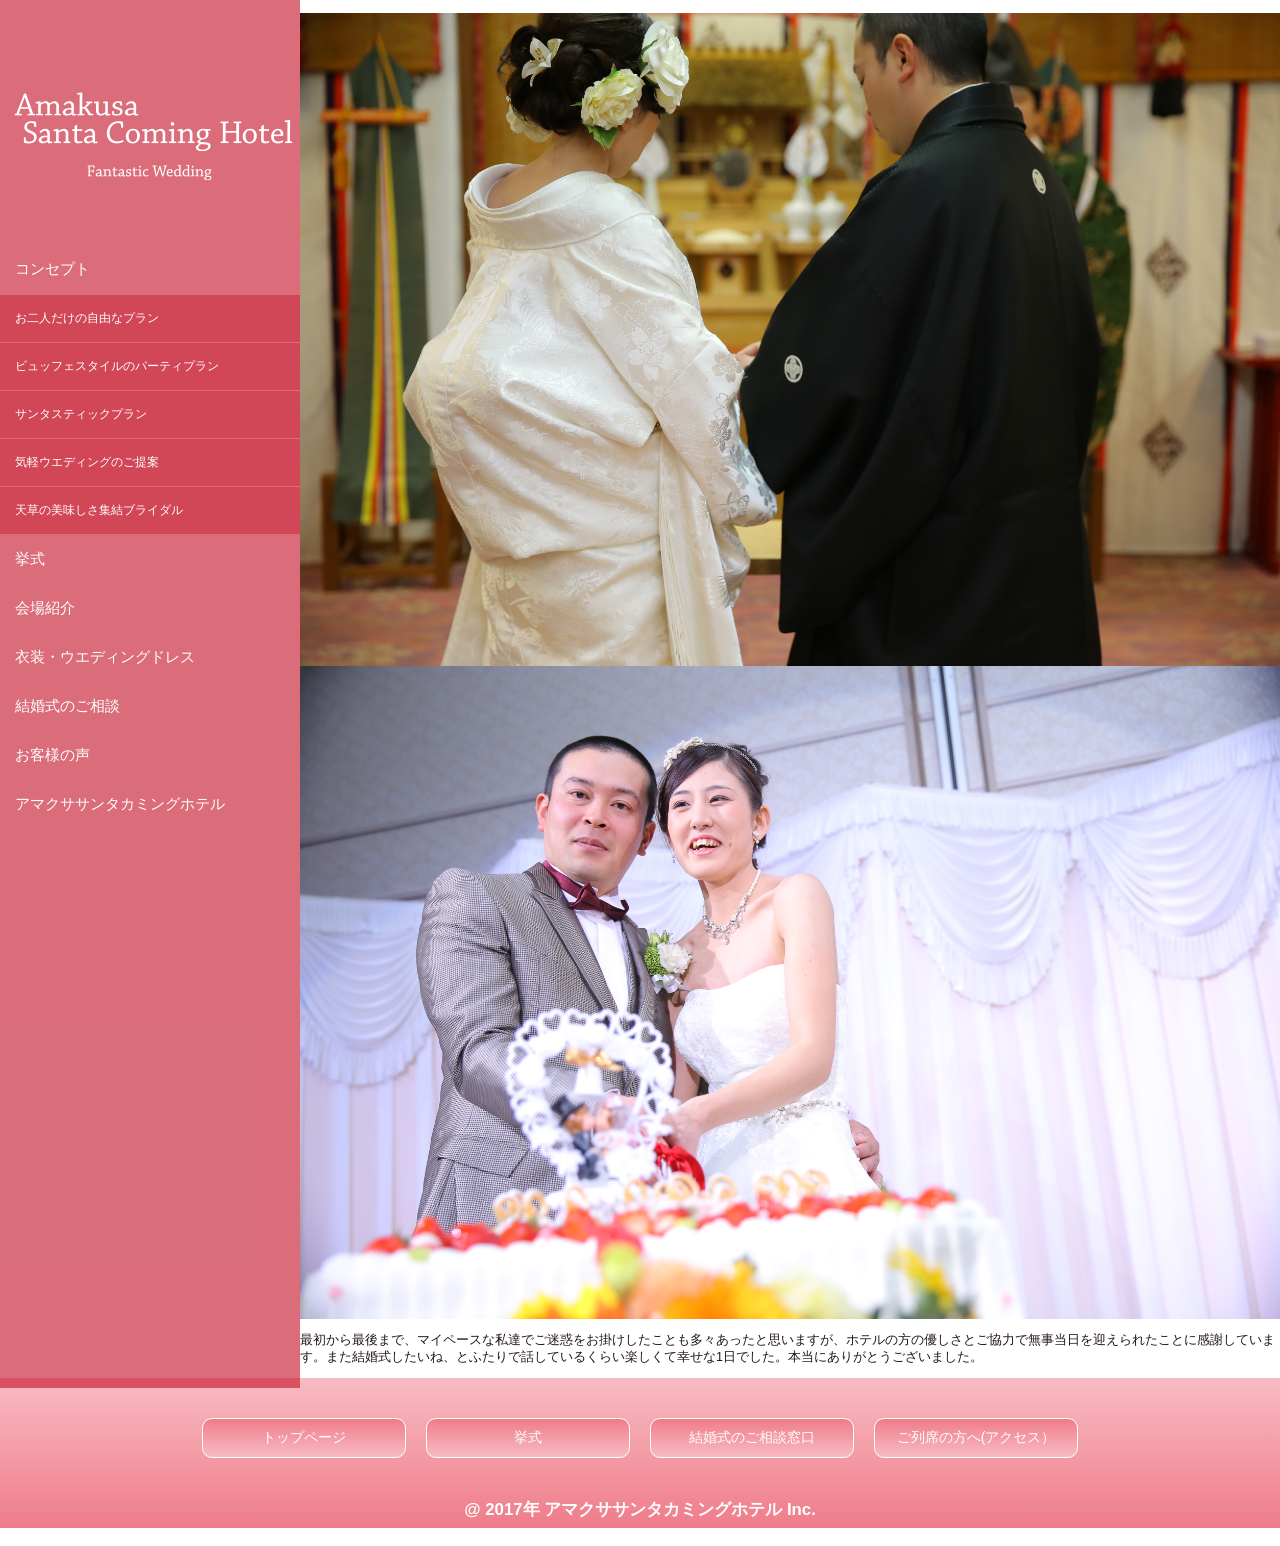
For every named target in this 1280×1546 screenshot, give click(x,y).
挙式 (528, 1437)
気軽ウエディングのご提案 (87, 462)
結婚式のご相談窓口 (752, 1437)
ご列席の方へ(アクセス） (976, 1437)
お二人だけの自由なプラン (87, 318)
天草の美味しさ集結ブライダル (99, 510)
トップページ (304, 1437)
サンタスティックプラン (81, 414)
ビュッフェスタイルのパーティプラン (117, 366)
